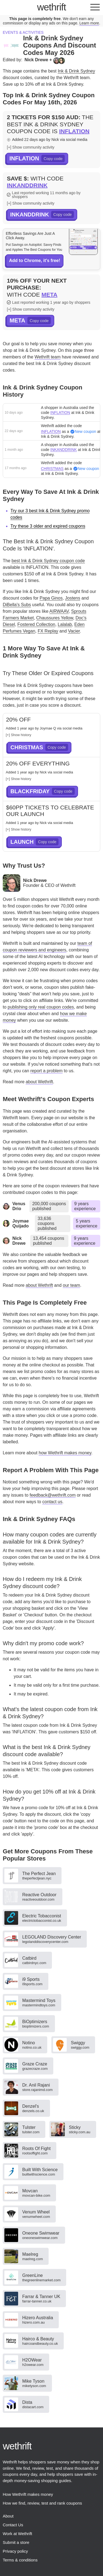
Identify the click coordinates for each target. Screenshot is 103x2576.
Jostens (72, 598)
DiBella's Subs (17, 604)
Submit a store (16, 2542)
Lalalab (65, 624)
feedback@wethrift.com (53, 1495)
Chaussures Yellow (54, 618)
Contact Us (13, 2524)
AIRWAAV (59, 611)
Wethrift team (48, 357)
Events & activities (23, 32)
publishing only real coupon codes (41, 1007)
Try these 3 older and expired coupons (47, 526)
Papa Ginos (51, 598)
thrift (51, 7)
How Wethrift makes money (28, 2494)
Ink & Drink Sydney (76, 71)
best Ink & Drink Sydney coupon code (48, 560)
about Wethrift (39, 1081)
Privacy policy (15, 2551)
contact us (52, 1501)
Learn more (89, 23)
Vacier (74, 631)
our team (71, 1285)
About (8, 2516)
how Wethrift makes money (65, 1452)
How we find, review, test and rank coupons (42, 2503)
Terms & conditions (20, 2560)
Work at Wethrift (17, 2533)
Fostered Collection (36, 624)
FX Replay (48, 631)
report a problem (46, 1070)
